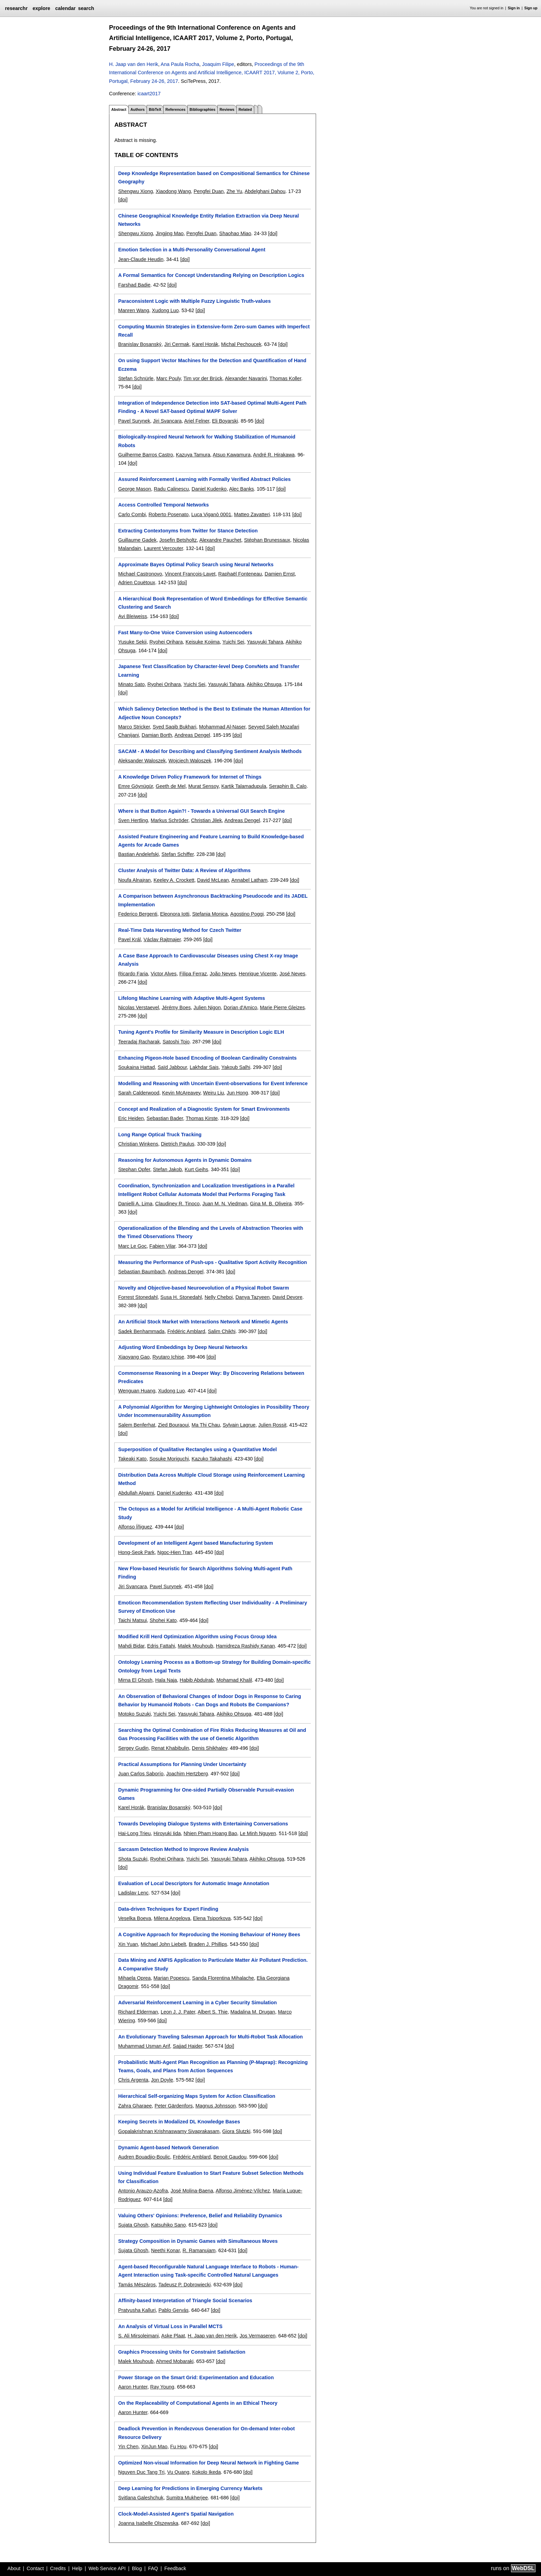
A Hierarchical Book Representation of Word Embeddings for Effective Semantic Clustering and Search (212, 603)
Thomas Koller (285, 378)
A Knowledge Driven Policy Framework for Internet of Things (189, 777)
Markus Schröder (169, 820)
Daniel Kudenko (209, 489)
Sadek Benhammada (141, 1331)
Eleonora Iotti (174, 914)
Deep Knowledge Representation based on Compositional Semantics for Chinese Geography (213, 177)
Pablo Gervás (173, 2310)
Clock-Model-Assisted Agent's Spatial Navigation (176, 2514)
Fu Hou (178, 2446)
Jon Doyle (162, 2080)
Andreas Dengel (192, 735)
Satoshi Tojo (176, 1041)
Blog (137, 2568)
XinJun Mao (154, 2446)
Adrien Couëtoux (136, 582)
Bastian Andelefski (138, 854)
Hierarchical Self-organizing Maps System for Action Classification (196, 2096)
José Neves (292, 973)
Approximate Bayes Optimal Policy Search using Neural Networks (195, 564)
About (14, 2568)
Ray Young (162, 2387)
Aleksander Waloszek (142, 760)
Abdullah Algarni (136, 1493)
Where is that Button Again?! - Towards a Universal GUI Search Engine (201, 811)
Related (245, 109)
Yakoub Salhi (235, 1067)
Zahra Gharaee (135, 2106)
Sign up (531, 8)
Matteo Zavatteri (252, 514)
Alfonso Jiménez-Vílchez (243, 2190)
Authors (137, 109)
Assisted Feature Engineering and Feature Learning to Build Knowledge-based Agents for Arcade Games (211, 841)
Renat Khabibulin (170, 1748)
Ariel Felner (196, 421)
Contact (35, 2568)
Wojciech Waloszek (189, 760)
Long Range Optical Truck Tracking (159, 1134)
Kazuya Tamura (193, 454)
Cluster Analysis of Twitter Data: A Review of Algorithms (184, 870)
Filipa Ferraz (193, 973)
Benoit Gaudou (229, 2157)
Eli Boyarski (225, 421)
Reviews (226, 109)
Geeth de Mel (170, 786)
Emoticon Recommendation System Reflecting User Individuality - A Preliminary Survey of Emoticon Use (212, 1607)
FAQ (153, 2568)
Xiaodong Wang (173, 191)
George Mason (134, 489)
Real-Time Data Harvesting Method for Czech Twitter (179, 930)
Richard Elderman (138, 2012)
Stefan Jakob (167, 1169)
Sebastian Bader (165, 1118)
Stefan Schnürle (135, 378)
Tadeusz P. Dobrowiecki (184, 2284)
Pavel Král (129, 939)
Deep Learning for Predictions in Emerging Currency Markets (190, 2488)
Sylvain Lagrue (239, 1425)
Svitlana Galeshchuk (140, 2497)
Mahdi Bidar (131, 1646)
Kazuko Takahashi (211, 1458)
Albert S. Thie (213, 2012)
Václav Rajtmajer (162, 939)
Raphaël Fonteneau (240, 574)
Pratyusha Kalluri (137, 2310)
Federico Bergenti (137, 914)
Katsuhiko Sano (168, 2225)
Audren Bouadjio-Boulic (144, 2157)
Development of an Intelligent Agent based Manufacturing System (195, 1543)
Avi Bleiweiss (132, 616)
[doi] (122, 199)
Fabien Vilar (162, 1246)
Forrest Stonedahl (137, 1297)
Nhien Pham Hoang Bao (210, 1833)
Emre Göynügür (135, 786)
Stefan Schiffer (177, 854)
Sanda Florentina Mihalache (223, 1978)
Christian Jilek (206, 820)
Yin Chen (128, 2446)
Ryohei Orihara (166, 642)
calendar (65, 8)
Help (77, 2568)
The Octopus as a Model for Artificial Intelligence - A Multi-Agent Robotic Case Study (210, 1513)
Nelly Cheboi (219, 1297)
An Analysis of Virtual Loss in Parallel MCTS (170, 2326)
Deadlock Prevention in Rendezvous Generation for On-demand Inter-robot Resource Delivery (206, 2433)
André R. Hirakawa (274, 454)
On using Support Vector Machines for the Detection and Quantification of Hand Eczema (212, 365)
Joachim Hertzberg (187, 1773)
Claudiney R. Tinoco (177, 1203)
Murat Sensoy (203, 786)
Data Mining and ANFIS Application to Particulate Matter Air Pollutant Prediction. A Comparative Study (212, 1964)
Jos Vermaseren (257, 2335)
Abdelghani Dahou (265, 191)
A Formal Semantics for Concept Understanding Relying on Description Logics (211, 275)
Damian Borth (156, 735)
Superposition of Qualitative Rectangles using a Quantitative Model (197, 1449)
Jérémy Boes (176, 1007)
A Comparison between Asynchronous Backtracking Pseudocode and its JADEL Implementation (212, 900)
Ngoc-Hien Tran (174, 1552)
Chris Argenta (133, 2080)
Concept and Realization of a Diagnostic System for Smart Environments (203, 1109)
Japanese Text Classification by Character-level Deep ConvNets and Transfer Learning (208, 670)
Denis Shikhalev (209, 1748)
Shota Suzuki (132, 1859)
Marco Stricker (134, 727)
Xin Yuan (128, 1944)
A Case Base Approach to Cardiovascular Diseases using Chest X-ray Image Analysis (208, 960)
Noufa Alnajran (134, 880)
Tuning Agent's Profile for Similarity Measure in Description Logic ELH (201, 1032)
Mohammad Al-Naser (222, 727)
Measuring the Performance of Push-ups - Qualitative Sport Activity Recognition (212, 1262)
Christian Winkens (138, 1144)
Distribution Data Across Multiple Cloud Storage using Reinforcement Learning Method (211, 1479)
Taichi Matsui (132, 1620)
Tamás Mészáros (137, 2284)
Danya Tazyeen (252, 1297)
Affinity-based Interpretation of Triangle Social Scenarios (185, 2300)
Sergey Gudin (133, 1748)
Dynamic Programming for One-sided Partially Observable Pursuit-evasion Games (206, 1794)
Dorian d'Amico (240, 1007)
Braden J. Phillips (208, 1944)
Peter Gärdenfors (174, 2106)
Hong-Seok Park (136, 1552)
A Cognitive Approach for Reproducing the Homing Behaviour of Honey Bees (209, 1934)
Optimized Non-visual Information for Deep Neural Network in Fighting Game (208, 2463)
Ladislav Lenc (133, 1892)
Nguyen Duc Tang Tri (141, 2472)
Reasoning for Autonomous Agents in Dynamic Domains (185, 1160)
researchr (16, 8)
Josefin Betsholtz (178, 540)
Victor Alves (164, 973)
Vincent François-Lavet (190, 574)
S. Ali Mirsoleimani (138, 2335)
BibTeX (155, 109)
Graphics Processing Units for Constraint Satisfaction (181, 2352)
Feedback (175, 2568)
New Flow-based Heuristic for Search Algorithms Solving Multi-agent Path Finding (205, 1573)
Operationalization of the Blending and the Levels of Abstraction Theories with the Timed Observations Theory (210, 1232)
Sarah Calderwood (138, 1093)
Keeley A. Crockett (174, 880)
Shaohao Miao (235, 233)
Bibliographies (202, 109)
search (86, 8)
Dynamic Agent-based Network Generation (168, 2147)
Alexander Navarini (246, 378)
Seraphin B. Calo (288, 786)
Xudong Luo (165, 310)
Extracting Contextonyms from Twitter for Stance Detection (187, 530)
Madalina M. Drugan (252, 2012)
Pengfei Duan (209, 191)
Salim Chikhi (221, 1331)
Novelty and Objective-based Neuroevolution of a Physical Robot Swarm (203, 1288)
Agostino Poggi (247, 914)
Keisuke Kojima (203, 642)
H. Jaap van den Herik (133, 64)
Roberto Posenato (168, 514)
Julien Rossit (272, 1425)
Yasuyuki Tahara (265, 642)
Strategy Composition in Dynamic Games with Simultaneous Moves (197, 2241)
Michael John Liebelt (163, 1944)
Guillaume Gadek (137, 540)
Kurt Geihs (196, 1169)
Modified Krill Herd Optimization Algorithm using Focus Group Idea (197, 1636)
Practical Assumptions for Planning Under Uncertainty (182, 1764)
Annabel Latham (249, 880)
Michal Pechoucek (241, 344)
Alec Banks (241, 489)
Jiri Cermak (176, 344)
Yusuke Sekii (132, 642)
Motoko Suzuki (134, 1714)
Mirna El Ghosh (135, 1680)
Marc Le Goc (132, 1246)
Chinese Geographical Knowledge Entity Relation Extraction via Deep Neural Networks (208, 220)
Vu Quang (178, 2472)
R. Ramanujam (199, 2250)
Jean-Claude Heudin (140, 259)
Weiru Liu (213, 1093)
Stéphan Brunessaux (267, 540)
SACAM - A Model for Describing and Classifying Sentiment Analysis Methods (210, 751)
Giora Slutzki (236, 2131)
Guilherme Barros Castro (145, 454)
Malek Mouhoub (195, 1646)
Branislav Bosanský (139, 344)
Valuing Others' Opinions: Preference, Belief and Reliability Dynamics (200, 2215)
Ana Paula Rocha (180, 64)
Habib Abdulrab (197, 1680)
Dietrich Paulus (177, 1144)
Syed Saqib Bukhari (174, 727)
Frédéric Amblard (186, 1331)
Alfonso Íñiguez (135, 1527)
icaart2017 (148, 93)
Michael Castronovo (140, 574)
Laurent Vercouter (163, 548)
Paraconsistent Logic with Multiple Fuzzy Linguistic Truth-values (194, 301)
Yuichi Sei (233, 642)
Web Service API (107, 2568)
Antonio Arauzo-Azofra (143, 2190)
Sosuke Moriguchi (169, 1458)
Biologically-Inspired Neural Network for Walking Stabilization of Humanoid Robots (206, 441)
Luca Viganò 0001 (211, 514)
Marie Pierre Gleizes (282, 1007)
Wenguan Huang (136, 1390)
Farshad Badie (134, 285)
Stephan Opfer (134, 1169)
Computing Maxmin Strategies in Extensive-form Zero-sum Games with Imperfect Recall (213, 331)
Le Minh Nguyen (258, 1833)
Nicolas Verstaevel (138, 1007)
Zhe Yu (234, 191)
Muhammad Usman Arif (144, 2046)
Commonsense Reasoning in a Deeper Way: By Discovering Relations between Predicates (211, 1377)
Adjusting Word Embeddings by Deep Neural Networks (182, 1347)
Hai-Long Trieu (134, 1833)
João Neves (223, 973)
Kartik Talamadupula (243, 786)
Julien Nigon (207, 1007)
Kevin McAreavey (181, 1093)
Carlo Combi (132, 514)
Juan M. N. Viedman (224, 1203)
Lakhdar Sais (204, 1067)
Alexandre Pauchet (220, 540)
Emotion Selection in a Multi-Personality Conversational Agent (191, 249)
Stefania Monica (210, 914)
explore (41, 8)
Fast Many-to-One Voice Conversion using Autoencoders (185, 632)
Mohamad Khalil (234, 1680)
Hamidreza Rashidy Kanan (245, 1646)
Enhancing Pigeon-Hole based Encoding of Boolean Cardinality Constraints (207, 1058)
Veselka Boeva (134, 1918)
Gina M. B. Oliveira (271, 1203)
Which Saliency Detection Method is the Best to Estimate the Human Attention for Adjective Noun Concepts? (214, 713)
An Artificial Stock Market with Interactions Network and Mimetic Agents (203, 1321)
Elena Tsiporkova (211, 1918)
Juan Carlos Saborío (140, 1773)
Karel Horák (205, 344)
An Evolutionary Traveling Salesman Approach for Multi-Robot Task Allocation (210, 2036)
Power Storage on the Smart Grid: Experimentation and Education (196, 2377)
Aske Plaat (173, 2335)
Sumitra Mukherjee (187, 2497)
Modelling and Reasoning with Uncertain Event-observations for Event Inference (212, 1083)
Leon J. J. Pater (178, 2012)
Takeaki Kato (132, 1458)
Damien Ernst (280, 574)
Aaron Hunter (132, 2387)
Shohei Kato (163, 1620)
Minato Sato (131, 684)
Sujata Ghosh (133, 2225)
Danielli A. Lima (135, 1203)
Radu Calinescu (171, 489)
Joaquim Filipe (218, 64)
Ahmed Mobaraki (175, 2361)
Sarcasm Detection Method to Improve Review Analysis (183, 1849)
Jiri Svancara (167, 421)
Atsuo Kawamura (232, 454)
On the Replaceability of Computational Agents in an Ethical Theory (197, 2403)
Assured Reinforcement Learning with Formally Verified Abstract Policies (204, 479)
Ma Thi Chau (205, 1425)
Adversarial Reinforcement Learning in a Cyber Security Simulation (197, 2002)
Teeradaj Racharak (139, 1041)
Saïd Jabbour (172, 1067)
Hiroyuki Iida (167, 1833)
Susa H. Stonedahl (181, 1297)
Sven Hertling (133, 820)
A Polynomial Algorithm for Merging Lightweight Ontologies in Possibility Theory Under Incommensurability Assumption (213, 1411)
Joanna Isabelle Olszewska (148, 2523)
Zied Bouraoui (173, 1425)
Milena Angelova (172, 1918)
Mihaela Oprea (134, 1978)
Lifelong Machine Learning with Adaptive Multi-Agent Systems (191, 998)
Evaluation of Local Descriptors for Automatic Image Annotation (193, 1883)
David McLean (213, 880)
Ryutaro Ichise (168, 1357)
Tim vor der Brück (203, 378)
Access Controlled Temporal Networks (163, 505)
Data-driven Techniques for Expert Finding (168, 1909)
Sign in (514, 8)
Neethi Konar (165, 2250)
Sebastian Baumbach (141, 1271)
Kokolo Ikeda (206, 2472)
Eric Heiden (131, 1118)
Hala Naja (166, 1680)
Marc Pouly (168, 378)
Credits (58, 2568)
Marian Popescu (171, 1978)
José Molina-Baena (191, 2190)
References (175, 109)
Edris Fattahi (161, 1646)
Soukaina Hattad (136, 1067)
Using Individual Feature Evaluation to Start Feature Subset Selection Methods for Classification (210, 2177)
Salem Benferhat (136, 1425)
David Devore (287, 1297)
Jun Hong (237, 1093)
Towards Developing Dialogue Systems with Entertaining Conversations (203, 1823)
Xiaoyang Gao (133, 1357)
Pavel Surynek (134, 421)
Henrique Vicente (258, 973)
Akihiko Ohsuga (264, 684)
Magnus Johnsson (215, 2106)
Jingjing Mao (170, 233)
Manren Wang (133, 310)
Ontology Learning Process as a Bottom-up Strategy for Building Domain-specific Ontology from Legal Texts (214, 1666)
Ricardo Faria (133, 973)
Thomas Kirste (202, 1118)
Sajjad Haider (188, 2046)
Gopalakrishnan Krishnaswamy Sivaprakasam (168, 2131)
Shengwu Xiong (135, 191)
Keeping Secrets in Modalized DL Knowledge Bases (179, 2121)
